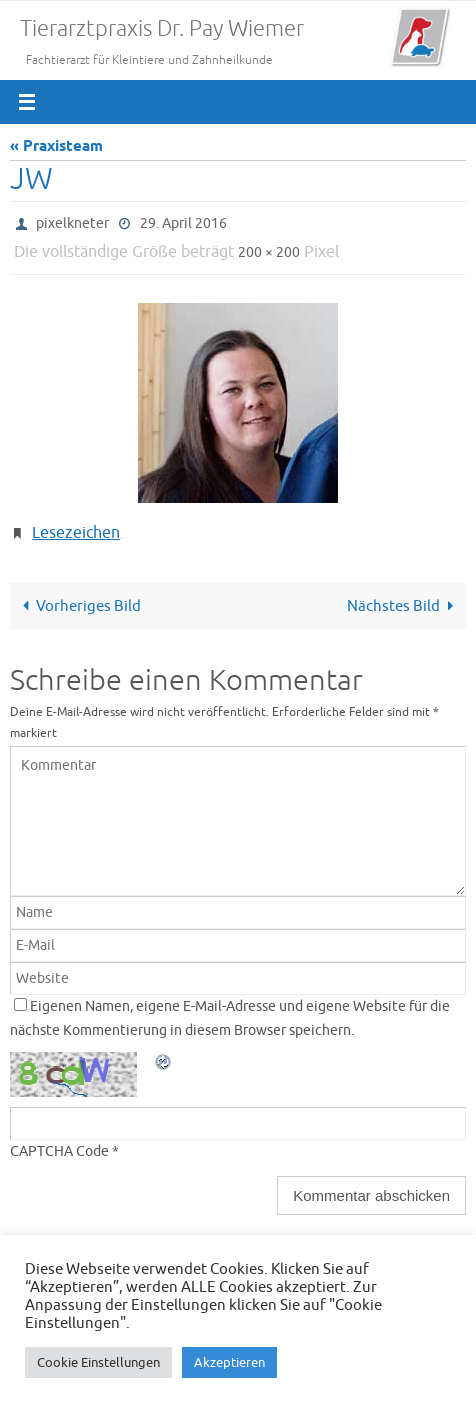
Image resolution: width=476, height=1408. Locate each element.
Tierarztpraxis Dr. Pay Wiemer (162, 29)
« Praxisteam (56, 146)
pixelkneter (72, 223)
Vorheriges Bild (78, 606)
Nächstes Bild (404, 606)
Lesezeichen (76, 533)
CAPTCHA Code (59, 1151)
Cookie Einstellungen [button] (98, 1362)
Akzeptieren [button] (229, 1362)
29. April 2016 (183, 223)
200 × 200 (269, 252)
